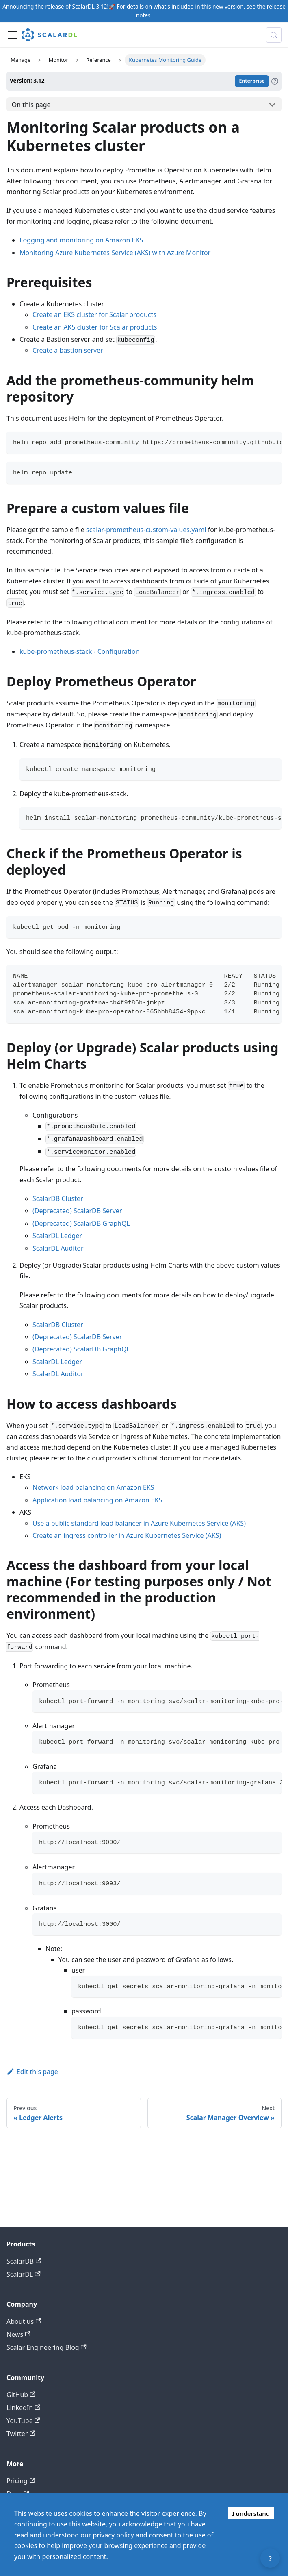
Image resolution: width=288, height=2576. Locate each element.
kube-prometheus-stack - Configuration (79, 651)
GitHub (20, 2394)
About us (23, 2321)
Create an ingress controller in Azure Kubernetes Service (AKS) (126, 1535)
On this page (31, 104)
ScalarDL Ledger (57, 1235)
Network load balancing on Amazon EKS (93, 1487)
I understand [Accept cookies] (251, 2513)
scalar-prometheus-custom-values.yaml (146, 529)
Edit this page (32, 2071)
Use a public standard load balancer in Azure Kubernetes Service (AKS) (139, 1523)
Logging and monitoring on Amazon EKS (81, 240)
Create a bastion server (67, 350)
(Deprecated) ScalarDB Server (77, 1210)
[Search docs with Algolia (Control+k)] (274, 35)
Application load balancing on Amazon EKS (97, 1499)
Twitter (20, 2433)
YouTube (23, 2420)
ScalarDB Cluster (57, 1198)
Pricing (20, 2480)
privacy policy (113, 2534)
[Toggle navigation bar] (12, 35)
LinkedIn (23, 2407)
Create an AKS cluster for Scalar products (94, 327)
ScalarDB (23, 2261)
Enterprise (251, 80)
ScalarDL (23, 2274)
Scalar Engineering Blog (46, 2347)
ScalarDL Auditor (58, 1248)
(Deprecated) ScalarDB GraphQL (81, 1223)
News (18, 2334)
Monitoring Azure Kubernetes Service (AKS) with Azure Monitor (114, 252)
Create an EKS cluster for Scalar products (94, 314)
